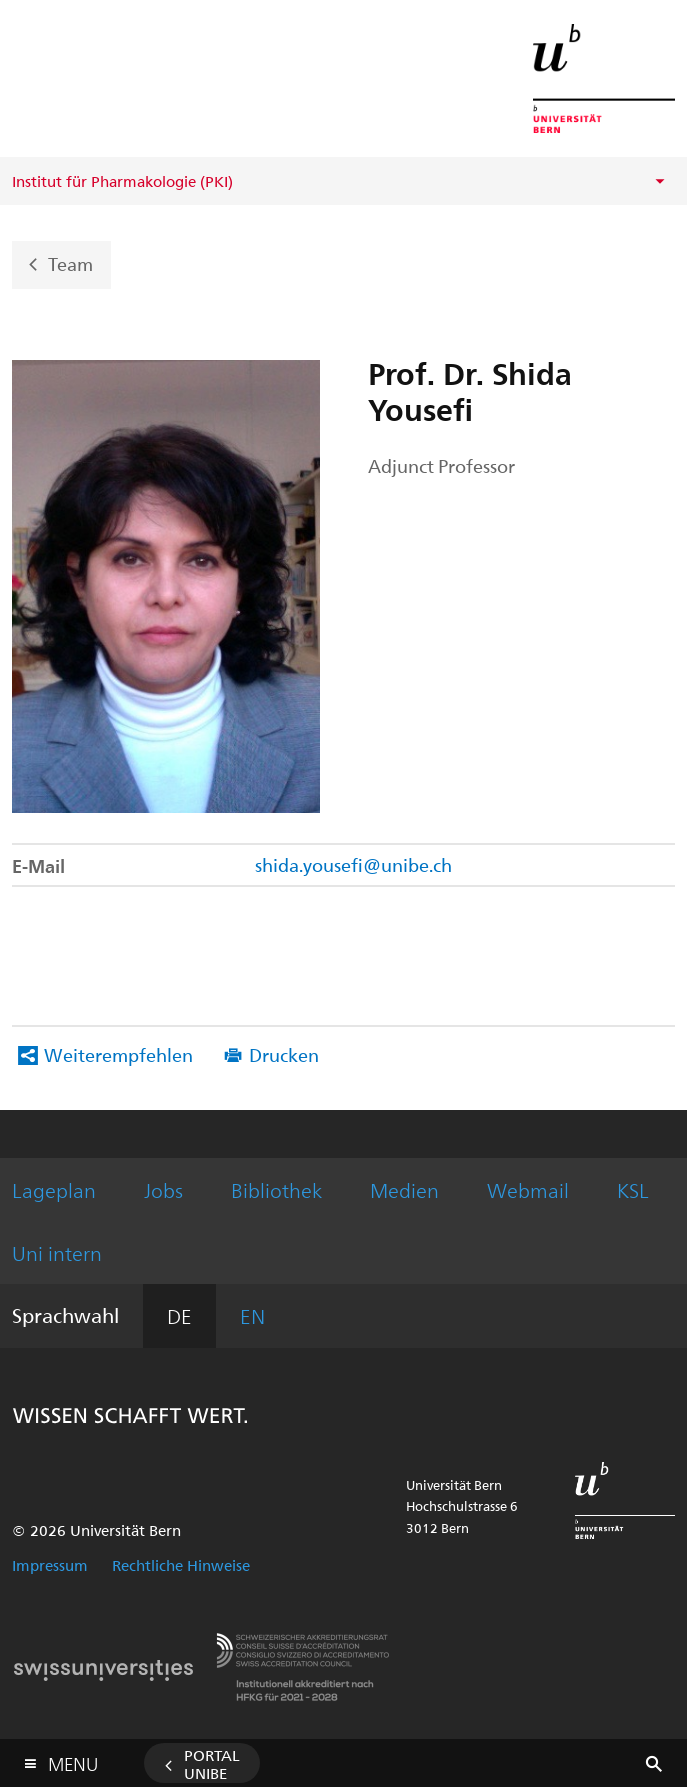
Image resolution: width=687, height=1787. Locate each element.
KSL (633, 1189)
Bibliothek (276, 1189)
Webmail (528, 1189)
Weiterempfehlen (118, 1054)
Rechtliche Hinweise (181, 1565)
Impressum (50, 1565)
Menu (73, 1759)
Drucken (284, 1054)
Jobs (163, 1189)
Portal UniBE (212, 1764)
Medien (404, 1189)
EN (252, 1315)
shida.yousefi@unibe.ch (353, 864)
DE (179, 1315)
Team (70, 262)
